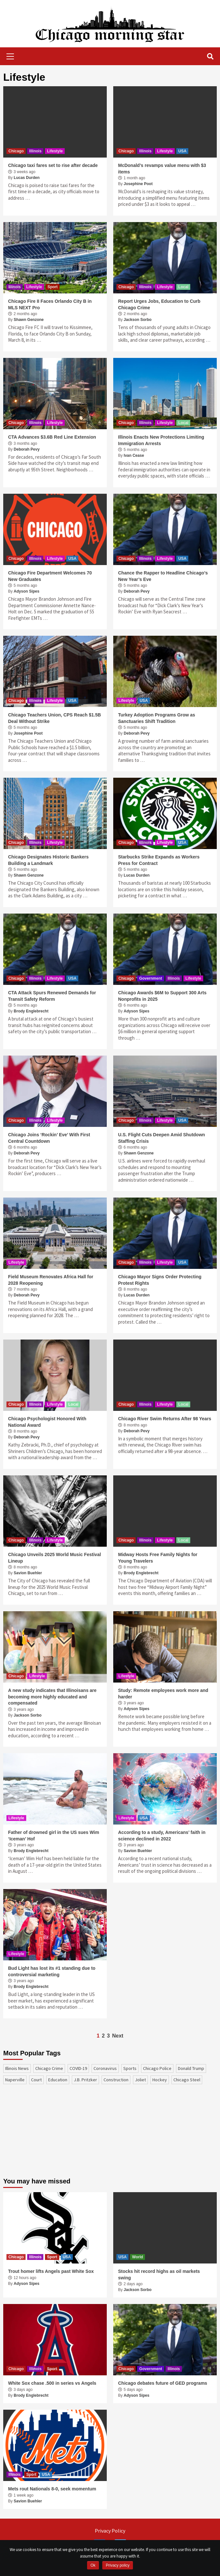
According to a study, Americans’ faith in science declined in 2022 (161, 1835)
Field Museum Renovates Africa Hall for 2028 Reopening (50, 1280)
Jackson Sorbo (137, 319)
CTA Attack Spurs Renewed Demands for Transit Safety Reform (52, 996)
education (57, 2080)
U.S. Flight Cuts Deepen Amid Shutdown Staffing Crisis (161, 1138)
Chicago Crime (49, 2068)
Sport (53, 287)
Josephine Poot (138, 184)
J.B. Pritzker (85, 2080)
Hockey (159, 2080)
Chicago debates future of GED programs (162, 2383)
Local (183, 287)
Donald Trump (191, 2068)
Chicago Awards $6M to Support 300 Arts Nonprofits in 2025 (162, 996)
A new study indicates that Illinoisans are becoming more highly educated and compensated (52, 1697)
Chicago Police (157, 2068)
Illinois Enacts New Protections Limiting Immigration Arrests (161, 440)
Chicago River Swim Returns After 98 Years (164, 1418)
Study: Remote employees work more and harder (163, 1693)
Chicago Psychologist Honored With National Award (47, 1422)
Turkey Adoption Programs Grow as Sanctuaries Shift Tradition (156, 718)
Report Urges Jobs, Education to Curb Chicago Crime (159, 304)
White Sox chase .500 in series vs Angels (52, 2383)
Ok (93, 2565)
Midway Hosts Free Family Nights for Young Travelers (157, 1558)
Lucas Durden (26, 177)
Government (150, 978)
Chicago (16, 151)
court (36, 2080)
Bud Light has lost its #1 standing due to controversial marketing (51, 1971)
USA (182, 151)
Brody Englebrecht (31, 1011)
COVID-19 (78, 2068)
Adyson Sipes (26, 591)
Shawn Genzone (29, 319)
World (137, 2257)
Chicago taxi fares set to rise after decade (53, 165)
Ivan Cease (134, 455)
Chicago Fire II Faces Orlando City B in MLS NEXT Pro (50, 304)
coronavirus (105, 2068)
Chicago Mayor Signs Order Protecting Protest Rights (160, 1280)
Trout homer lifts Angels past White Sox (51, 2271)
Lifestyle (55, 151)
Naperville (15, 2080)
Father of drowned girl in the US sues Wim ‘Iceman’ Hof (53, 1835)
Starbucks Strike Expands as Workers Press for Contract (159, 860)
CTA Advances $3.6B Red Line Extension (52, 437)
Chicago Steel (186, 2080)
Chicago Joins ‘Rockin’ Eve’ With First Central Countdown (49, 1138)
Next (118, 2035)
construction (116, 2080)
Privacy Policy (110, 2530)
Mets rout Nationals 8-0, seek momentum (52, 2488)
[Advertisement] (51, 2133)
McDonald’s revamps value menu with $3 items (162, 168)
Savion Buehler (28, 1573)
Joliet (140, 2080)
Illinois (35, 151)
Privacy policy (117, 2565)
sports (130, 2068)
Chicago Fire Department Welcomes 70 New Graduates (50, 576)
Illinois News (17, 2068)
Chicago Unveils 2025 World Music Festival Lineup (54, 1558)
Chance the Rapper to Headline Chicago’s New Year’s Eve (163, 576)
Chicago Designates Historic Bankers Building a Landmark (48, 860)
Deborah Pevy (26, 449)
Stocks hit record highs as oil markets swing (159, 2274)
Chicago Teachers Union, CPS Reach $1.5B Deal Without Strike (54, 718)
